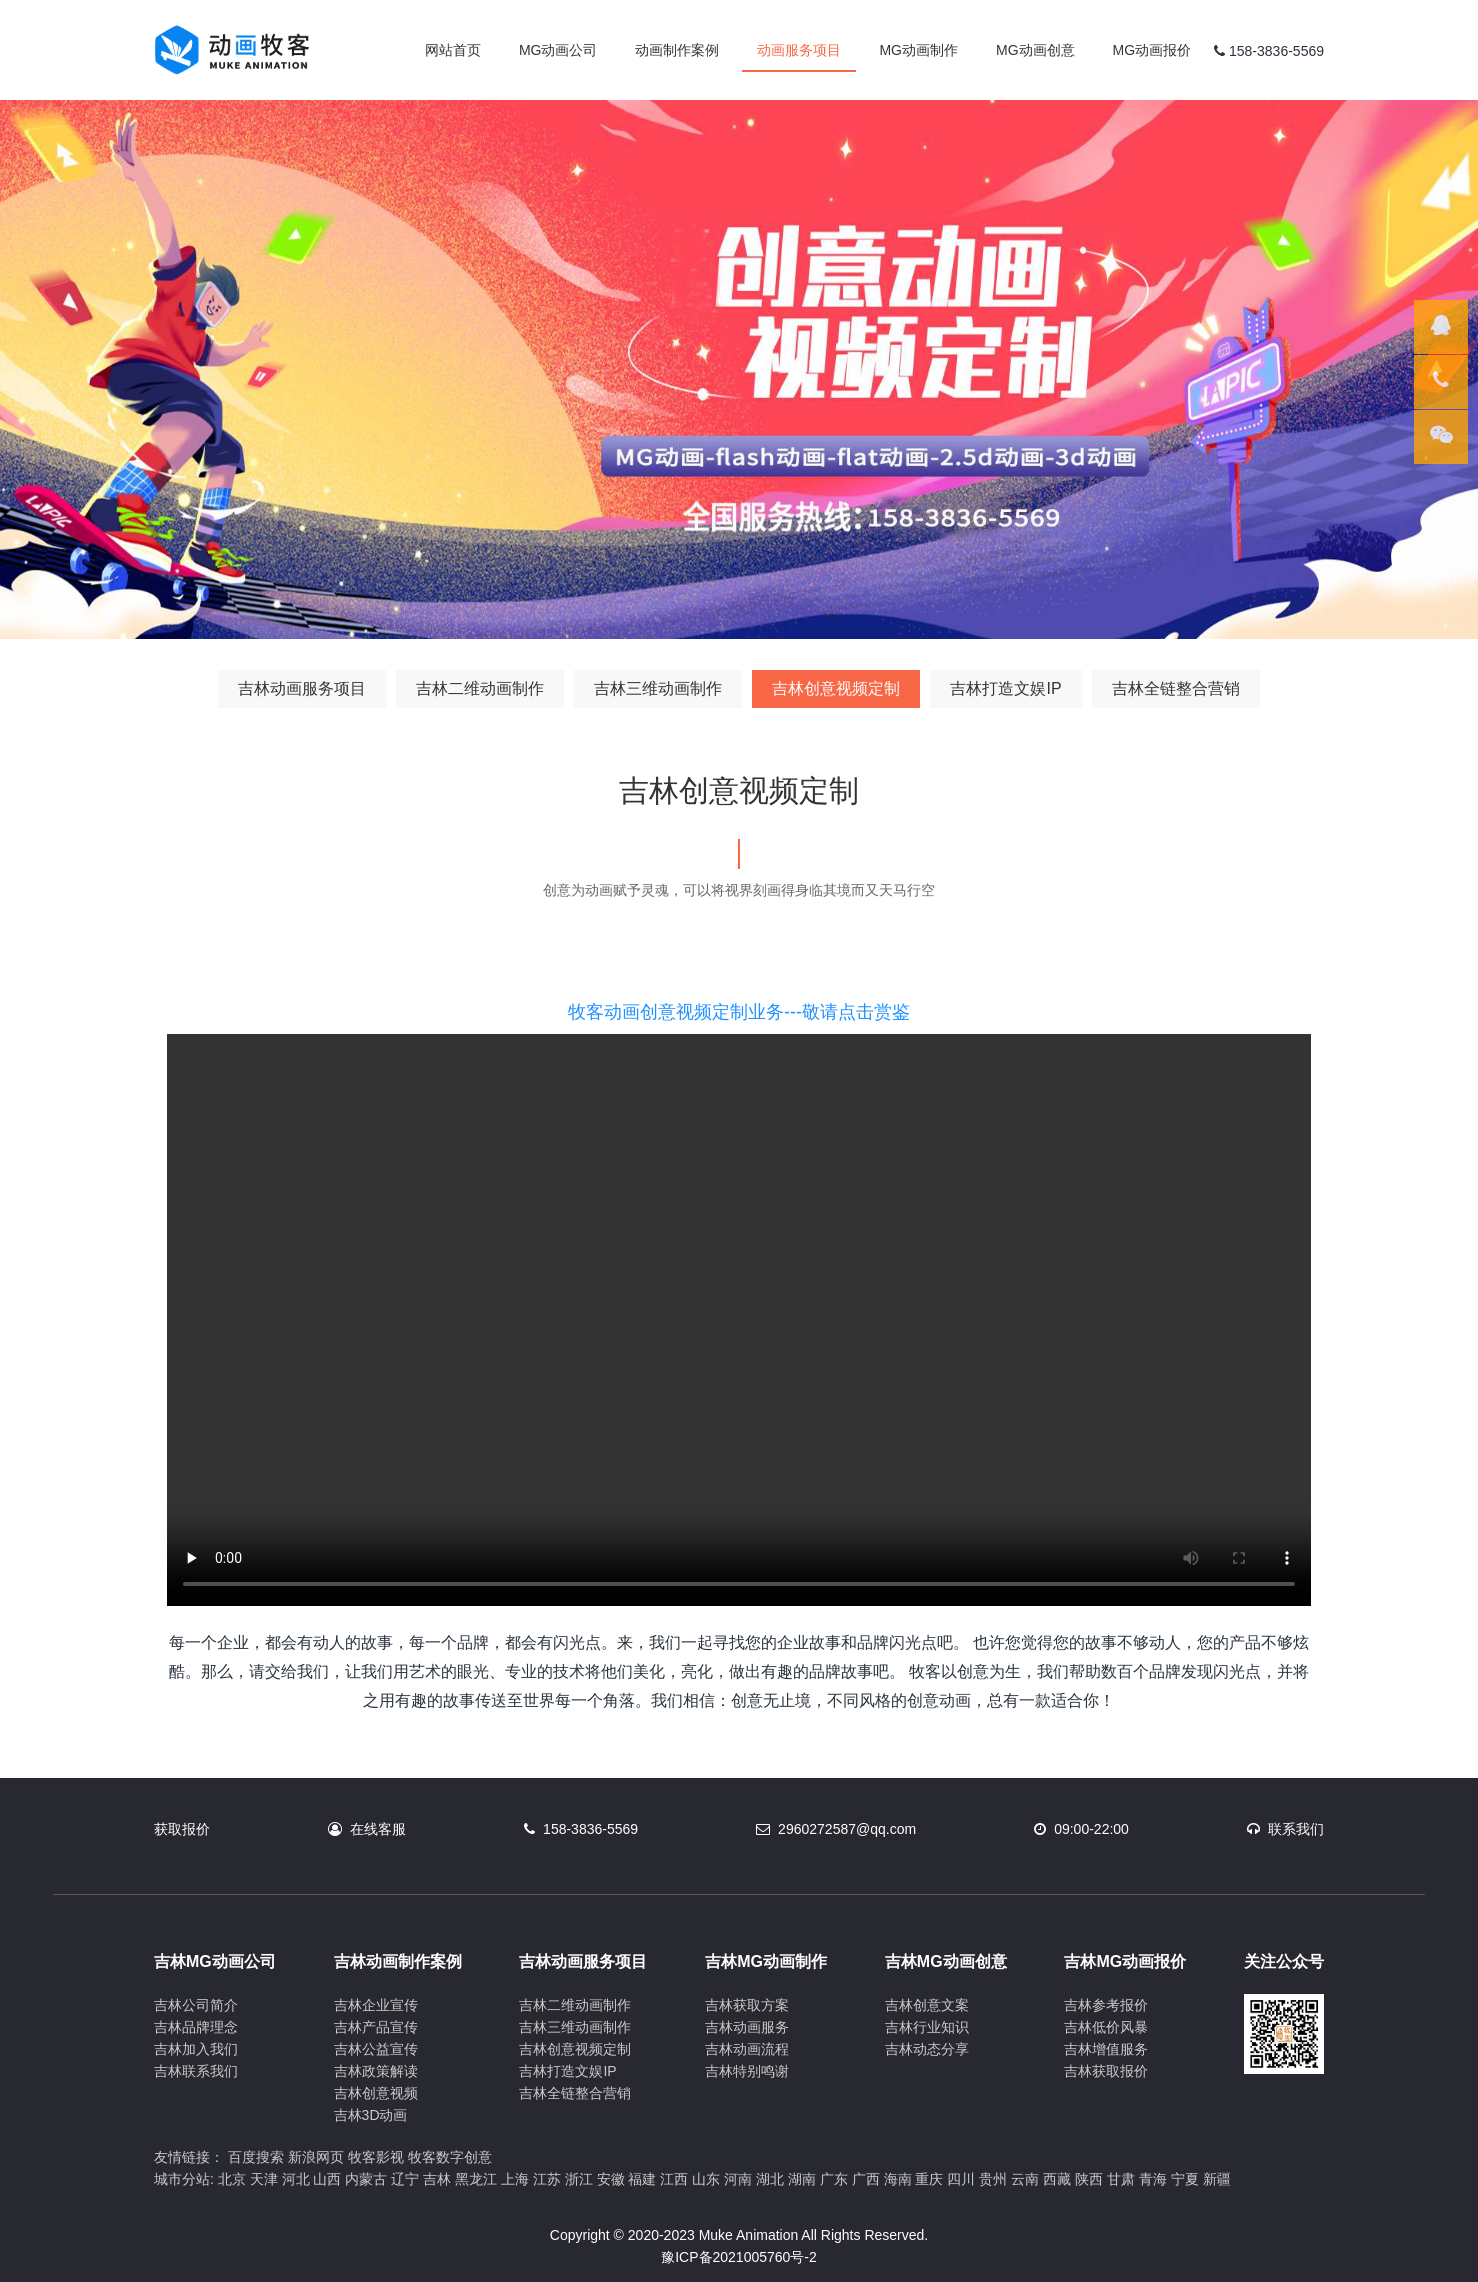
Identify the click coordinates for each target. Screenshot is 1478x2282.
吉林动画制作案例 (398, 1961)
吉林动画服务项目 (302, 688)
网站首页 (453, 50)
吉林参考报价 (1106, 2005)
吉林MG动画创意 (946, 1961)
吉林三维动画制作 (658, 688)
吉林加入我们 (196, 2049)
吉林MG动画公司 (215, 1961)
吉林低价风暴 (1106, 2027)
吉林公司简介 (196, 2005)
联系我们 (1296, 1829)
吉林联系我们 (196, 2071)
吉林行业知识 (927, 2027)
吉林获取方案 (747, 2005)
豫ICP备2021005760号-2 (739, 2257)
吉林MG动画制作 (766, 1961)
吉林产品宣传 (376, 2027)
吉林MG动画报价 (1125, 1961)
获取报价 (182, 1829)
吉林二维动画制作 (480, 688)
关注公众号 (1284, 1961)
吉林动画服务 (747, 2027)
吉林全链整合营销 (1176, 688)
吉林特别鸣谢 (747, 2071)
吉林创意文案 (927, 2005)
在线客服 (378, 1829)
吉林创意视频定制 (836, 688)
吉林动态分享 (927, 2049)
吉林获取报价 (1106, 2071)
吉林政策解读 (376, 2071)
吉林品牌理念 (196, 2027)
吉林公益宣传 (376, 2049)
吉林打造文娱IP (1005, 688)
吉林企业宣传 (376, 2005)
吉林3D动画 (371, 2115)
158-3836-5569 (590, 1829)
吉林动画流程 (747, 2049)
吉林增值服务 (1106, 2049)
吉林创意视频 (376, 2093)
